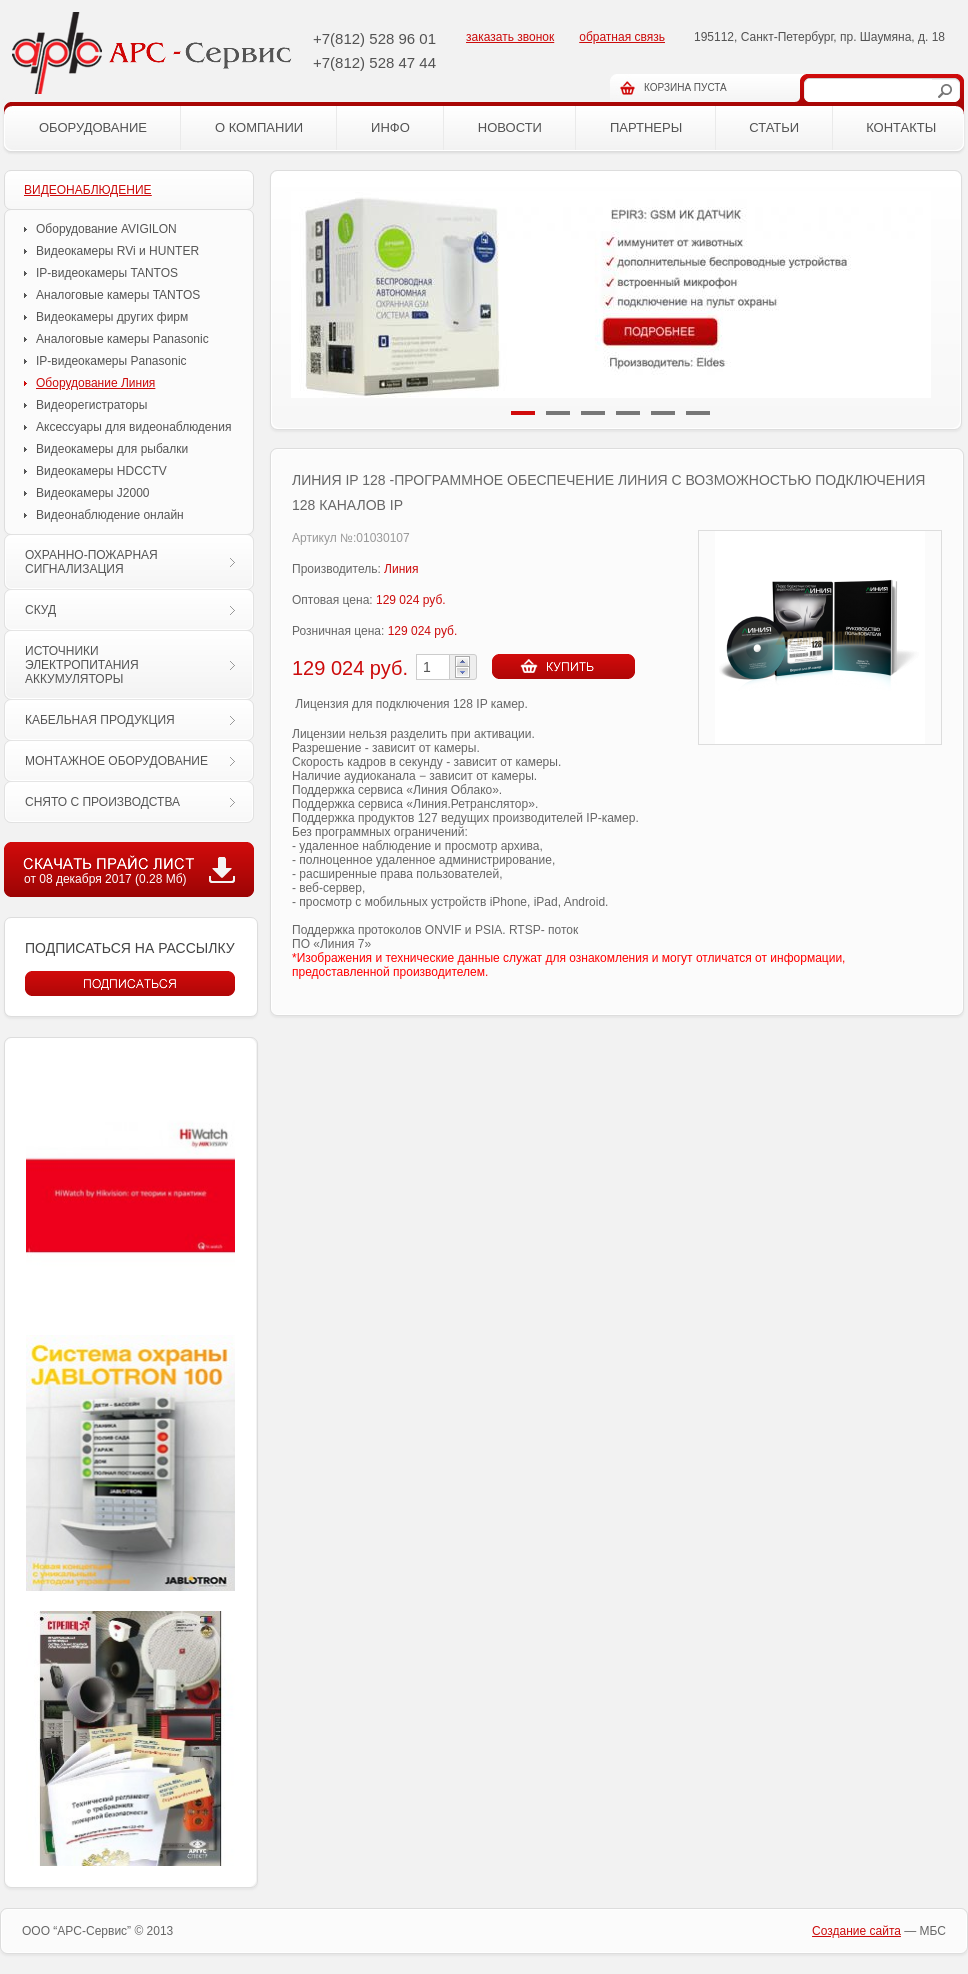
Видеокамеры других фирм (112, 317)
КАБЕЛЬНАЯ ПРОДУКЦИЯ (100, 720)
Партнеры (646, 127)
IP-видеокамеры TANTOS (107, 273)
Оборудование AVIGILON (106, 229)
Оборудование (93, 127)
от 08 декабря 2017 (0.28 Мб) (105, 879)
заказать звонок (510, 37)
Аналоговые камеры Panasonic (122, 339)
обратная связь (622, 37)
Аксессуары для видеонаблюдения (133, 427)
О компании (259, 127)
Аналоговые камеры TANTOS (118, 295)
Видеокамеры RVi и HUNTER (117, 251)
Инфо (390, 127)
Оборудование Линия (95, 383)
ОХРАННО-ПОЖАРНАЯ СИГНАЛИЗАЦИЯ (91, 562)
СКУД (40, 610)
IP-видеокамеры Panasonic (111, 361)
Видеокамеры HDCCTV (101, 471)
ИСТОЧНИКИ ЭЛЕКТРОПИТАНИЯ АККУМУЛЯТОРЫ (82, 665)
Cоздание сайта (856, 1931)
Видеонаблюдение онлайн (110, 515)
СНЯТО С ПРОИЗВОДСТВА (102, 802)
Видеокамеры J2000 (93, 493)
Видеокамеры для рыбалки (112, 449)
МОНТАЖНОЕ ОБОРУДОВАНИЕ (116, 761)
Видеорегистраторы (91, 405)
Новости (510, 127)
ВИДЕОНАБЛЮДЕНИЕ (88, 190)
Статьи (774, 127)
